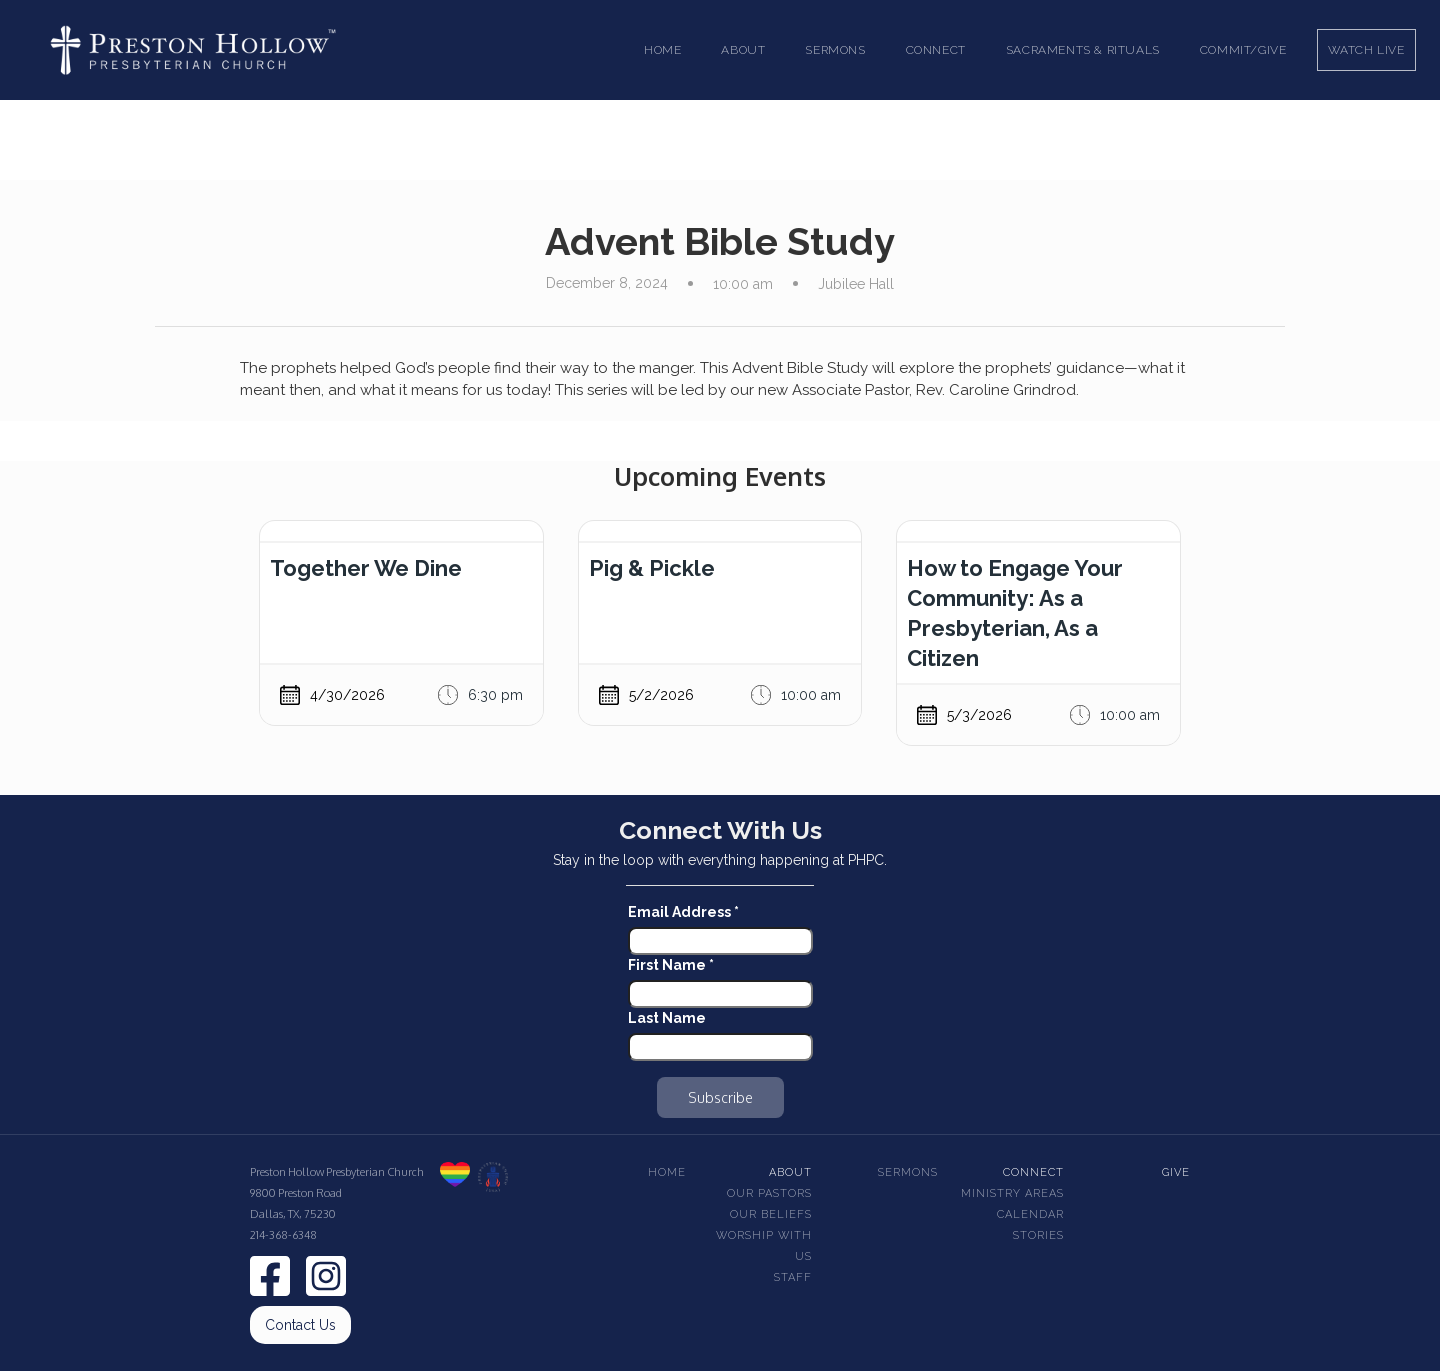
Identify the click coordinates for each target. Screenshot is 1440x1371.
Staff (793, 1277)
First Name (671, 965)
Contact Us (300, 1325)
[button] (743, 50)
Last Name (667, 1018)
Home (662, 50)
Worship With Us (764, 1246)
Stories (1038, 1235)
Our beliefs (771, 1214)
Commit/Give (1243, 50)
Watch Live (1366, 50)
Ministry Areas (1012, 1193)
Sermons (908, 1172)
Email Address (683, 912)
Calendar (1030, 1214)
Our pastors (769, 1193)
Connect (1033, 1172)
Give (1176, 1172)
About (790, 1172)
